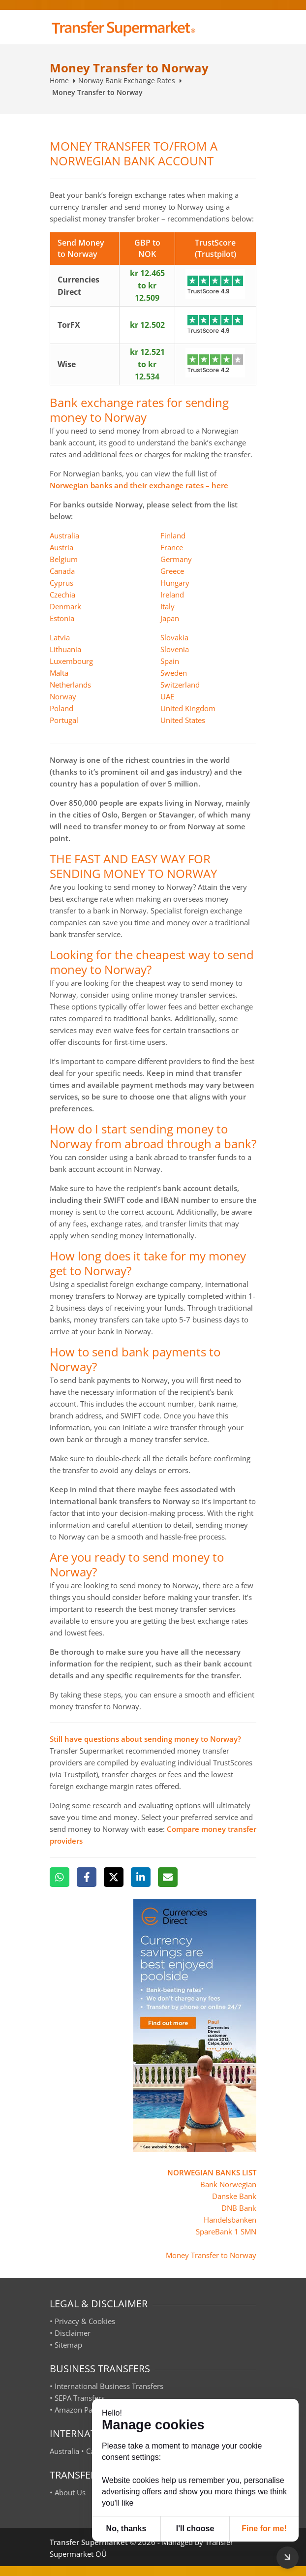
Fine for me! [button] (264, 2528)
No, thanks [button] (126, 2528)
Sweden (173, 673)
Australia (64, 535)
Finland (172, 535)
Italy (167, 606)
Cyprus (61, 583)
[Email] (168, 1877)
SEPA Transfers (80, 2398)
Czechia (62, 594)
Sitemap (68, 2345)
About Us (70, 2492)
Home (59, 80)
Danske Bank (234, 2196)
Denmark (65, 606)
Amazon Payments (86, 2410)
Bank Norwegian (228, 2184)
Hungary (174, 583)
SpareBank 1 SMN (226, 2231)
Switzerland (180, 685)
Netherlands (70, 685)
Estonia (62, 618)
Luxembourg (71, 661)
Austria (61, 547)
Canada (62, 571)
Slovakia (174, 637)
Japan (169, 618)
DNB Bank (238, 2208)
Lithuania (65, 649)
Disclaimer (73, 2333)
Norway (63, 696)
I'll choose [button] (195, 2528)
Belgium (64, 559)
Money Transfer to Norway (211, 2255)
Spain (169, 661)
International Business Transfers (109, 2386)
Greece (172, 571)
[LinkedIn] (141, 1877)
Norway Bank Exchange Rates (126, 80)
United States (182, 720)
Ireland (172, 594)
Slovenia (174, 649)
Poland (61, 708)
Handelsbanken (230, 2220)
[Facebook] (86, 1877)
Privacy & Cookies (85, 2321)
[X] (113, 1877)
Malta (59, 673)
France (171, 547)
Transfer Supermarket (89, 2542)
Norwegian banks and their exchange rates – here (139, 485)
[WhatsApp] (59, 1877)
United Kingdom (187, 708)
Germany (176, 559)
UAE (167, 696)
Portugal (64, 720)
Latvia (60, 637)
